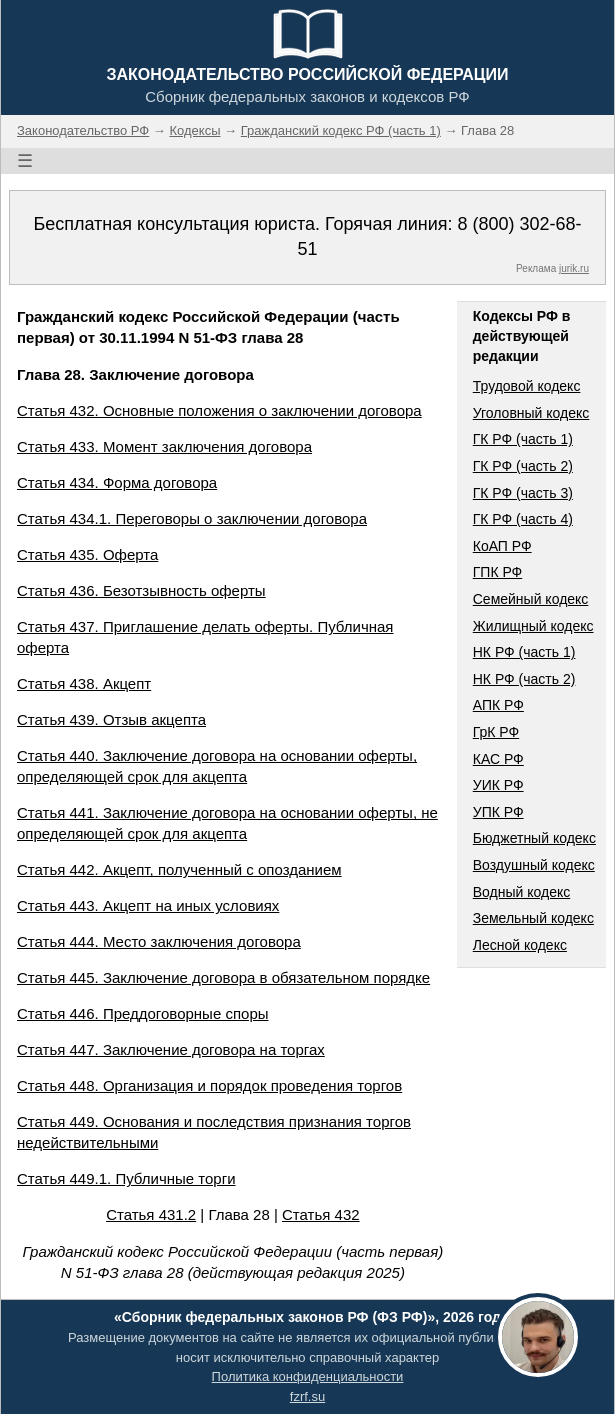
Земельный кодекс (533, 918)
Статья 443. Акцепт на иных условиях (148, 905)
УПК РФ (498, 812)
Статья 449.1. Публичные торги (126, 1178)
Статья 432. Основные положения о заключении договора (219, 410)
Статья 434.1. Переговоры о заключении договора (192, 518)
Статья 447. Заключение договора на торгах (171, 1049)
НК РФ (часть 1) (524, 652)
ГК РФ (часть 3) (523, 493)
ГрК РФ (496, 732)
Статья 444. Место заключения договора (159, 941)
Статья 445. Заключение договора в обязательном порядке (223, 977)
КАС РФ (498, 759)
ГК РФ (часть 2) (523, 466)
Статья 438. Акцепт (84, 683)
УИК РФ (498, 785)
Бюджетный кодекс (534, 838)
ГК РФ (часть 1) (523, 439)
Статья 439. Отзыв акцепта (111, 719)
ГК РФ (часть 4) (523, 519)
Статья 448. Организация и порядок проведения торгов (209, 1085)
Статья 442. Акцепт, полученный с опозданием (179, 869)
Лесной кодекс (520, 945)
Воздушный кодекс (534, 865)
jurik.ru (574, 268)
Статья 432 (321, 1214)
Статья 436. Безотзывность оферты (141, 590)
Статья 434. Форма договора (117, 482)
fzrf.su (307, 1396)
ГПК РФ (498, 572)
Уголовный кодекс (531, 413)
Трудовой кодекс (527, 386)
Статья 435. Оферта (87, 554)
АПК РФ (498, 705)
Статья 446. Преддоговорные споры (143, 1013)
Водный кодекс (522, 892)
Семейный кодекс (531, 599)
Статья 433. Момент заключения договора (164, 446)
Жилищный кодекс (533, 626)
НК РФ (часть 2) (524, 679)
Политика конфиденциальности (308, 1376)
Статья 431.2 (151, 1214)
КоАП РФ (502, 546)
